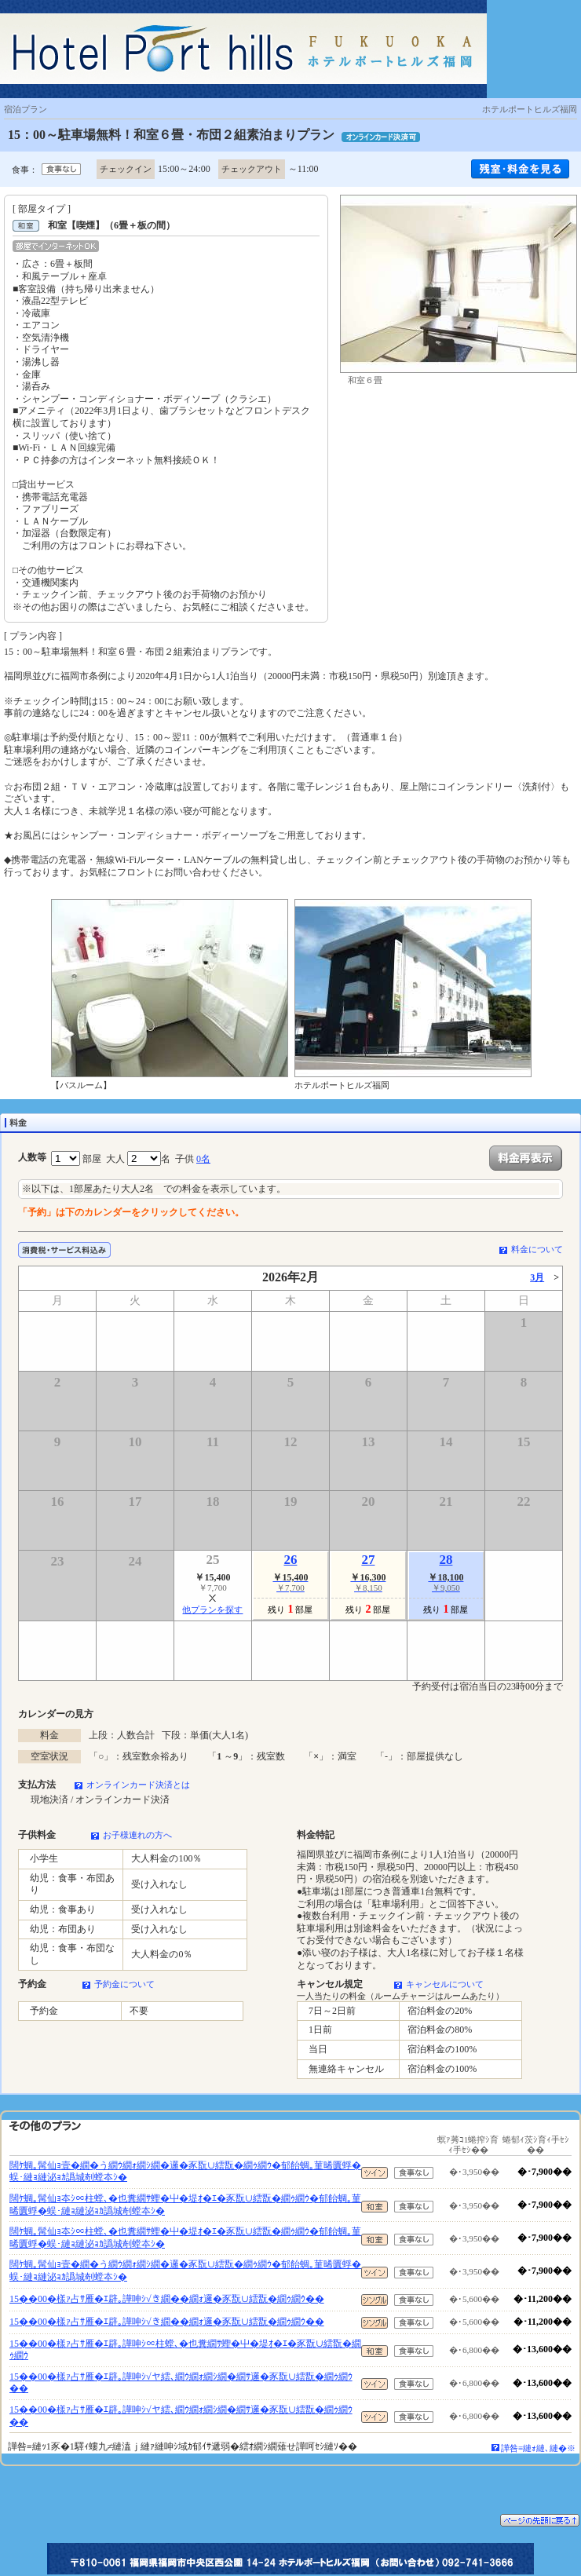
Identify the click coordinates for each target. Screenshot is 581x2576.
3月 (537, 1277)
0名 (203, 1158)
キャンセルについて (445, 1984)
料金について (537, 1249)
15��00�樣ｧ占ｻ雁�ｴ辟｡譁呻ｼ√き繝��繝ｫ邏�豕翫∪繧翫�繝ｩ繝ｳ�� (166, 2298)
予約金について (124, 1984)
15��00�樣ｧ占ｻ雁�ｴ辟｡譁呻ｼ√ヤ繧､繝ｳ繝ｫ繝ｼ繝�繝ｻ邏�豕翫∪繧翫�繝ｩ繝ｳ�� (181, 2383)
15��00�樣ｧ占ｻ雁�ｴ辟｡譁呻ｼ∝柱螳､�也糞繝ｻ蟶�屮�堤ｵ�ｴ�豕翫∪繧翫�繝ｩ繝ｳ (185, 2350)
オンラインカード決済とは (138, 1784)
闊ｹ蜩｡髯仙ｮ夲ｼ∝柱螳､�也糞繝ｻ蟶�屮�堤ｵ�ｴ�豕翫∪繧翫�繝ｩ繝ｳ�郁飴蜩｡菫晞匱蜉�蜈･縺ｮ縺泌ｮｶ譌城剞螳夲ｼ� (185, 2204)
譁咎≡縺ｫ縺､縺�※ (538, 2448)
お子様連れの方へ (137, 1835)
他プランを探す (212, 1609)
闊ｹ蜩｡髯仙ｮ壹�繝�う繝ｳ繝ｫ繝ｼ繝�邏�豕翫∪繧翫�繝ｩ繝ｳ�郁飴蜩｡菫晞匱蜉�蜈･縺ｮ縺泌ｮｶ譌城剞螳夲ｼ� (185, 2171)
